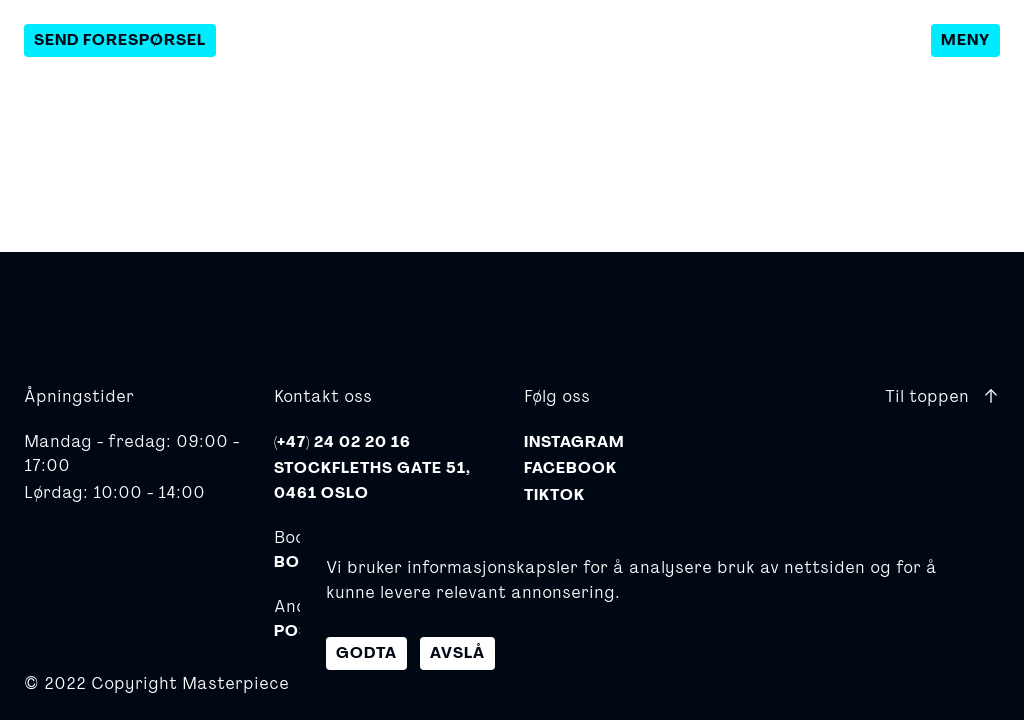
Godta (366, 653)
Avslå (457, 653)
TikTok (554, 495)
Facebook (570, 468)
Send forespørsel (120, 40)
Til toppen (942, 395)
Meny (965, 40)
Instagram (574, 442)
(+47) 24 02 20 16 (342, 442)
